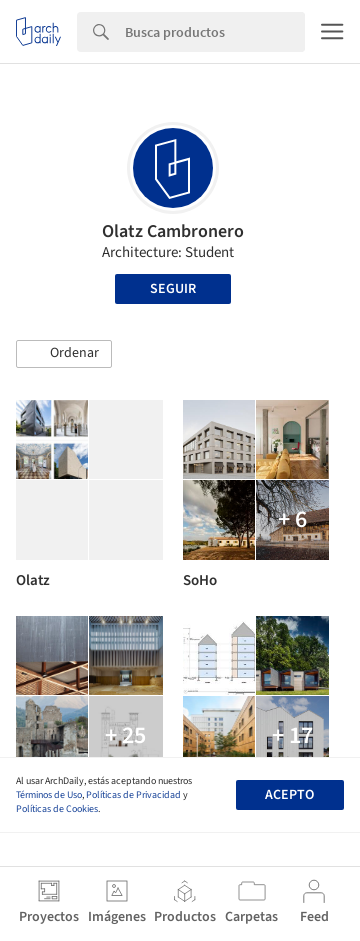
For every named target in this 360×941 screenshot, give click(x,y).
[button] (64, 354)
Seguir (173, 289)
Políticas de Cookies (57, 809)
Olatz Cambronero (173, 231)
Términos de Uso (49, 795)
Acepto (289, 795)
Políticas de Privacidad (133, 795)
